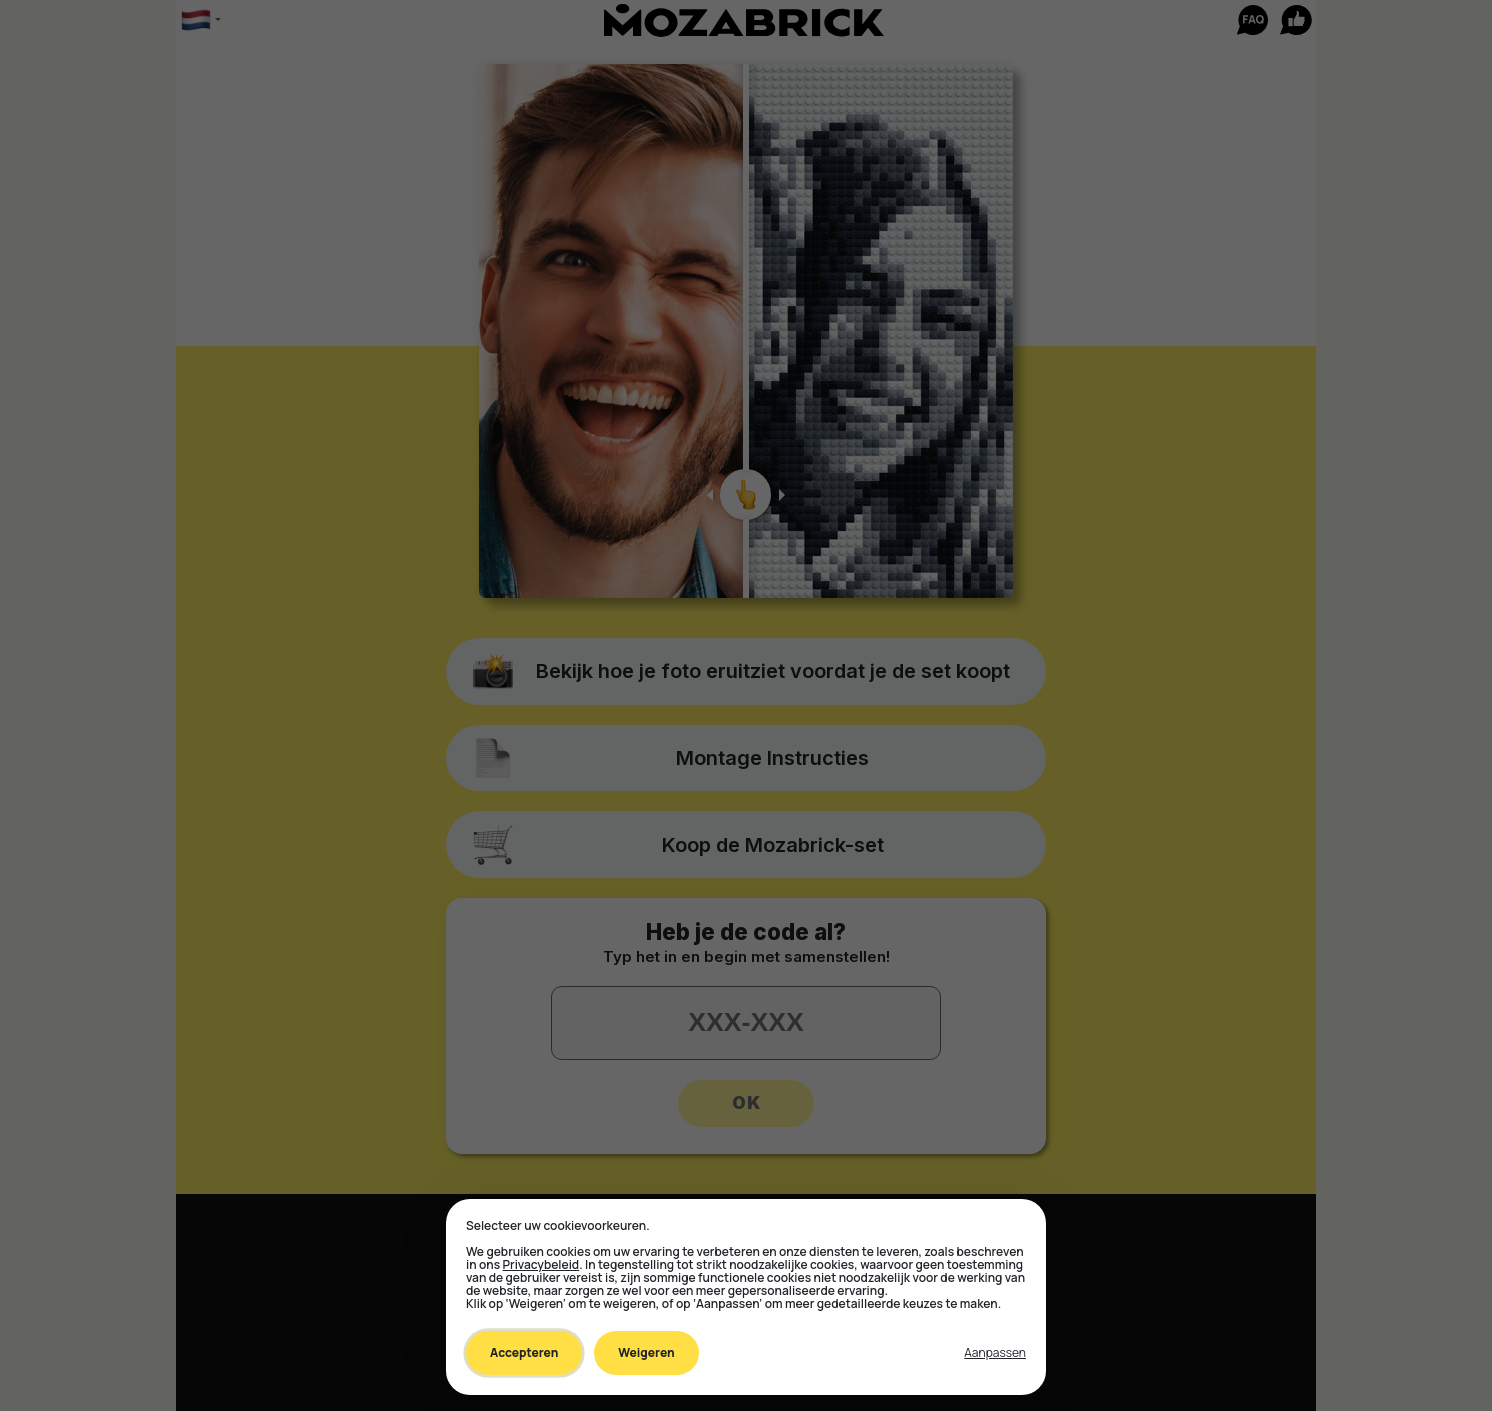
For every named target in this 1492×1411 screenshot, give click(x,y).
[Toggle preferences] (995, 1353)
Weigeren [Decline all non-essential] (646, 1352)
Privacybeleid (540, 1264)
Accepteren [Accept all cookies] (524, 1352)
